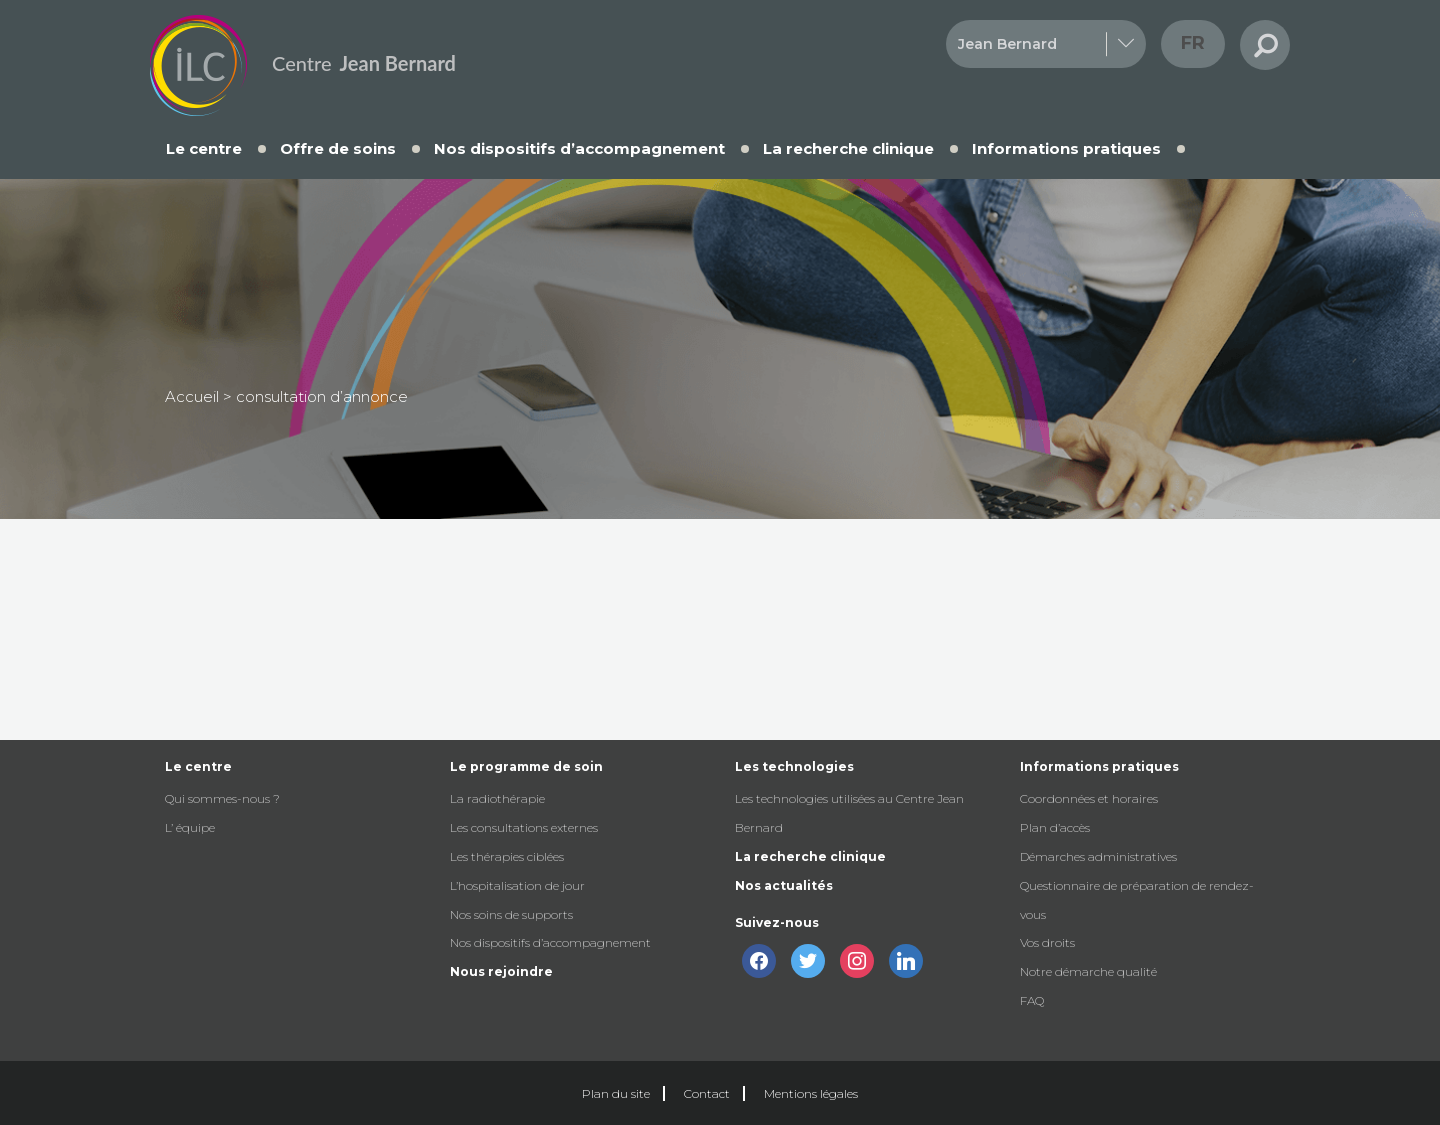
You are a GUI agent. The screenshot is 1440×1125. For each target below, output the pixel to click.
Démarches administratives (1098, 856)
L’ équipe (190, 827)
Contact (707, 1093)
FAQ (1032, 1000)
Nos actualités (784, 885)
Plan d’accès (1055, 827)
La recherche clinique (848, 148)
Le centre (204, 148)
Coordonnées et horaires (1089, 798)
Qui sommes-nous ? (222, 798)
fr (1193, 43)
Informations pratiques (1066, 148)
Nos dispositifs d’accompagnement (579, 148)
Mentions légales (811, 1093)
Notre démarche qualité (1088, 971)
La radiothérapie (497, 798)
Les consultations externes (524, 827)
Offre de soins (338, 148)
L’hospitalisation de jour (517, 885)
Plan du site (616, 1093)
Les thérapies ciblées (507, 856)
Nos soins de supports (511, 914)
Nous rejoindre (501, 971)
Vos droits (1047, 942)
